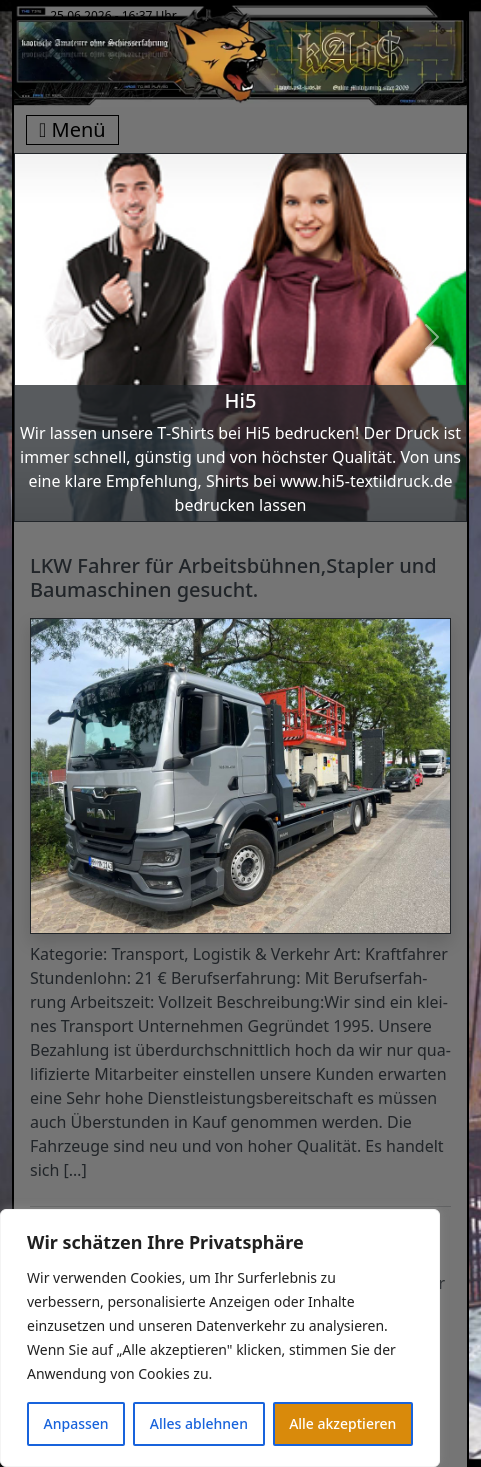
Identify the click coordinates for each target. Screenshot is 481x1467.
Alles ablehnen (199, 1423)
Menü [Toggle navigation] (72, 129)
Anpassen (76, 1423)
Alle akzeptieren (342, 1423)
